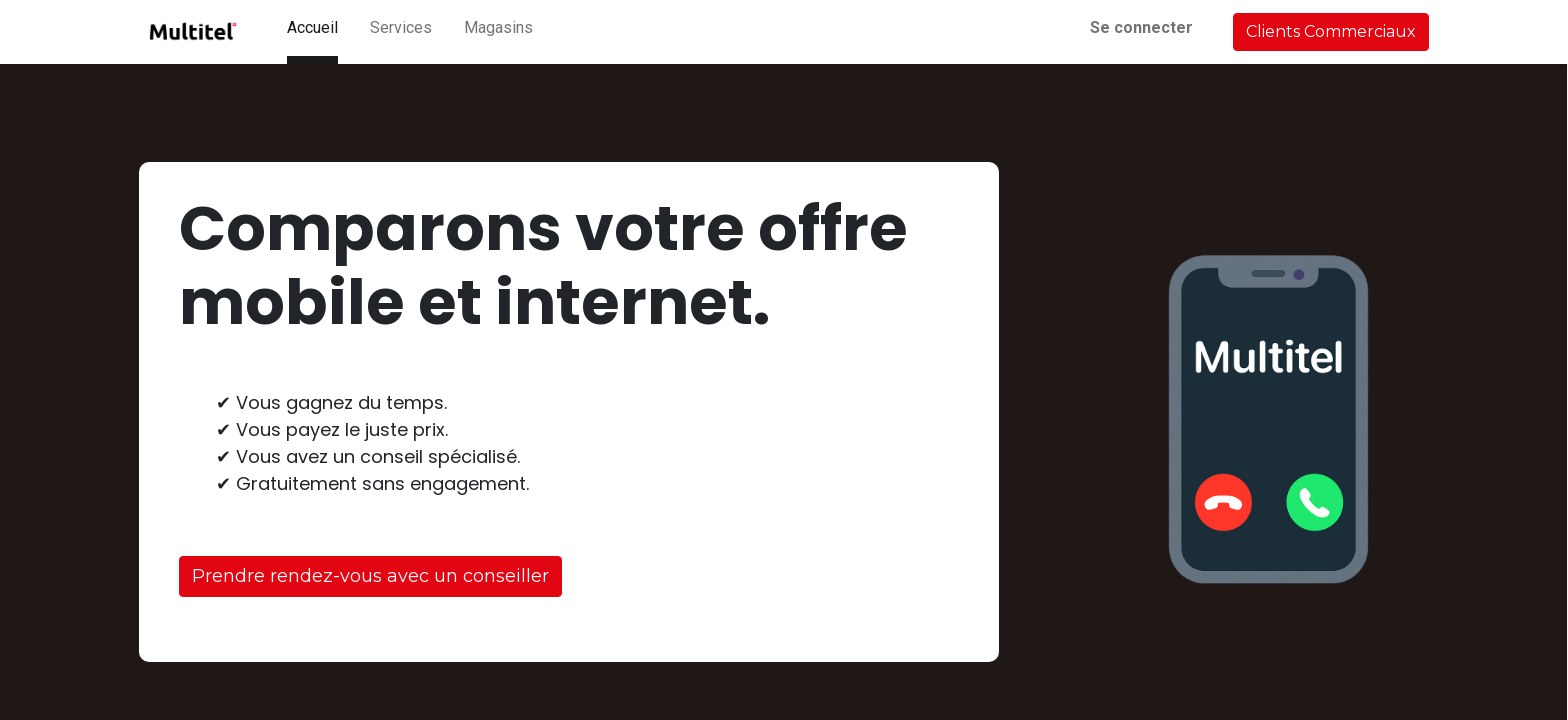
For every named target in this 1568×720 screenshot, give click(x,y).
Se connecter (1141, 27)
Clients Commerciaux (1331, 31)
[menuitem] (312, 32)
